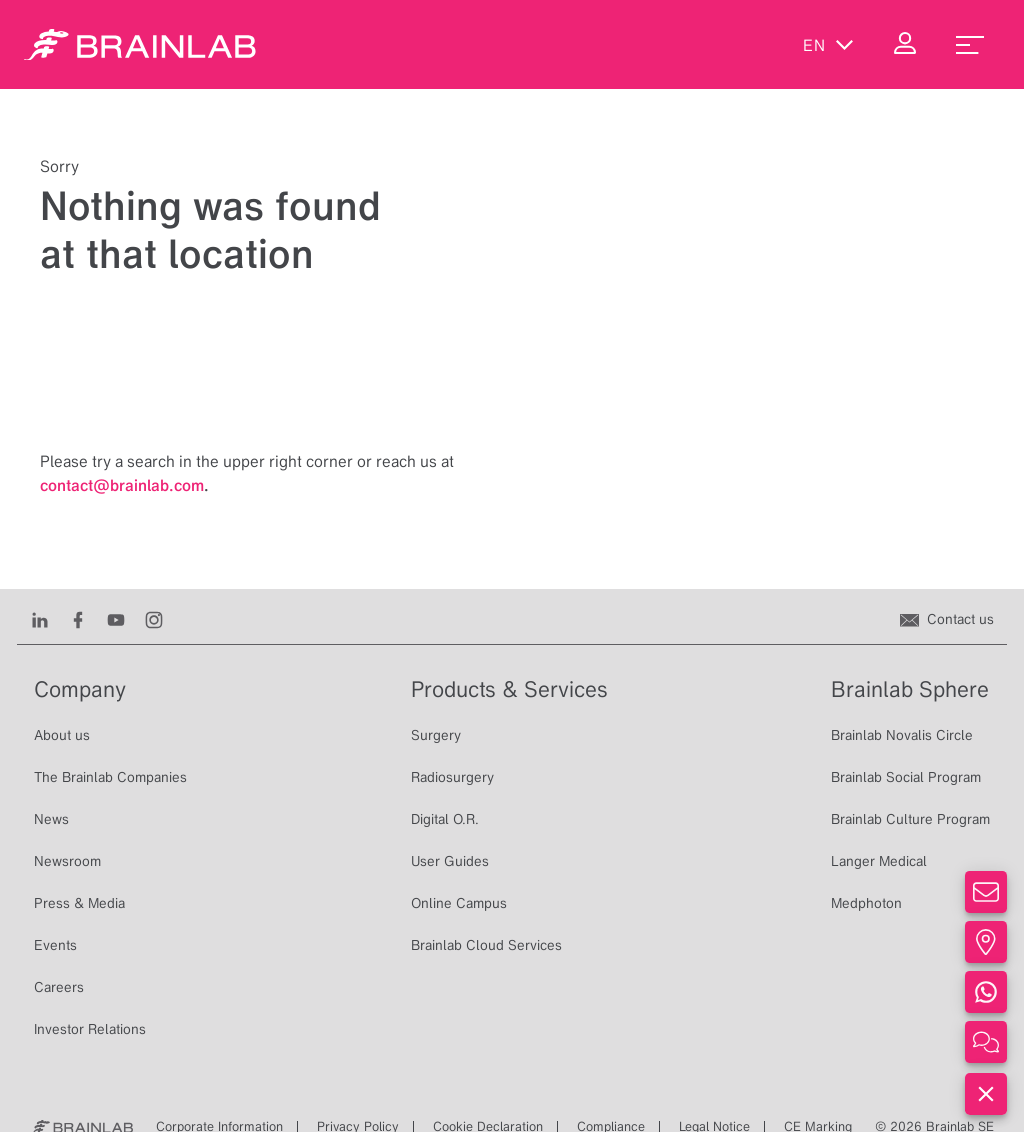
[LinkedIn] (40, 619)
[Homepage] (140, 45)
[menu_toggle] (970, 45)
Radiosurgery (452, 777)
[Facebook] (78, 619)
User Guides (450, 861)
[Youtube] (116, 619)
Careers (59, 987)
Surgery (436, 735)
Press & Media (79, 903)
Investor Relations (90, 1029)
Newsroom (67, 861)
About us (62, 735)
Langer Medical (879, 861)
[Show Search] (744, 45)
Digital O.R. (445, 819)
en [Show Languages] (828, 45)
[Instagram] (154, 619)
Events (55, 945)
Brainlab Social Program (906, 777)
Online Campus (459, 903)
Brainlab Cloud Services (486, 945)
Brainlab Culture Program (910, 819)
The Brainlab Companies (110, 777)
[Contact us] (947, 619)
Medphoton (866, 903)
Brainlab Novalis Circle (902, 735)
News (51, 819)
